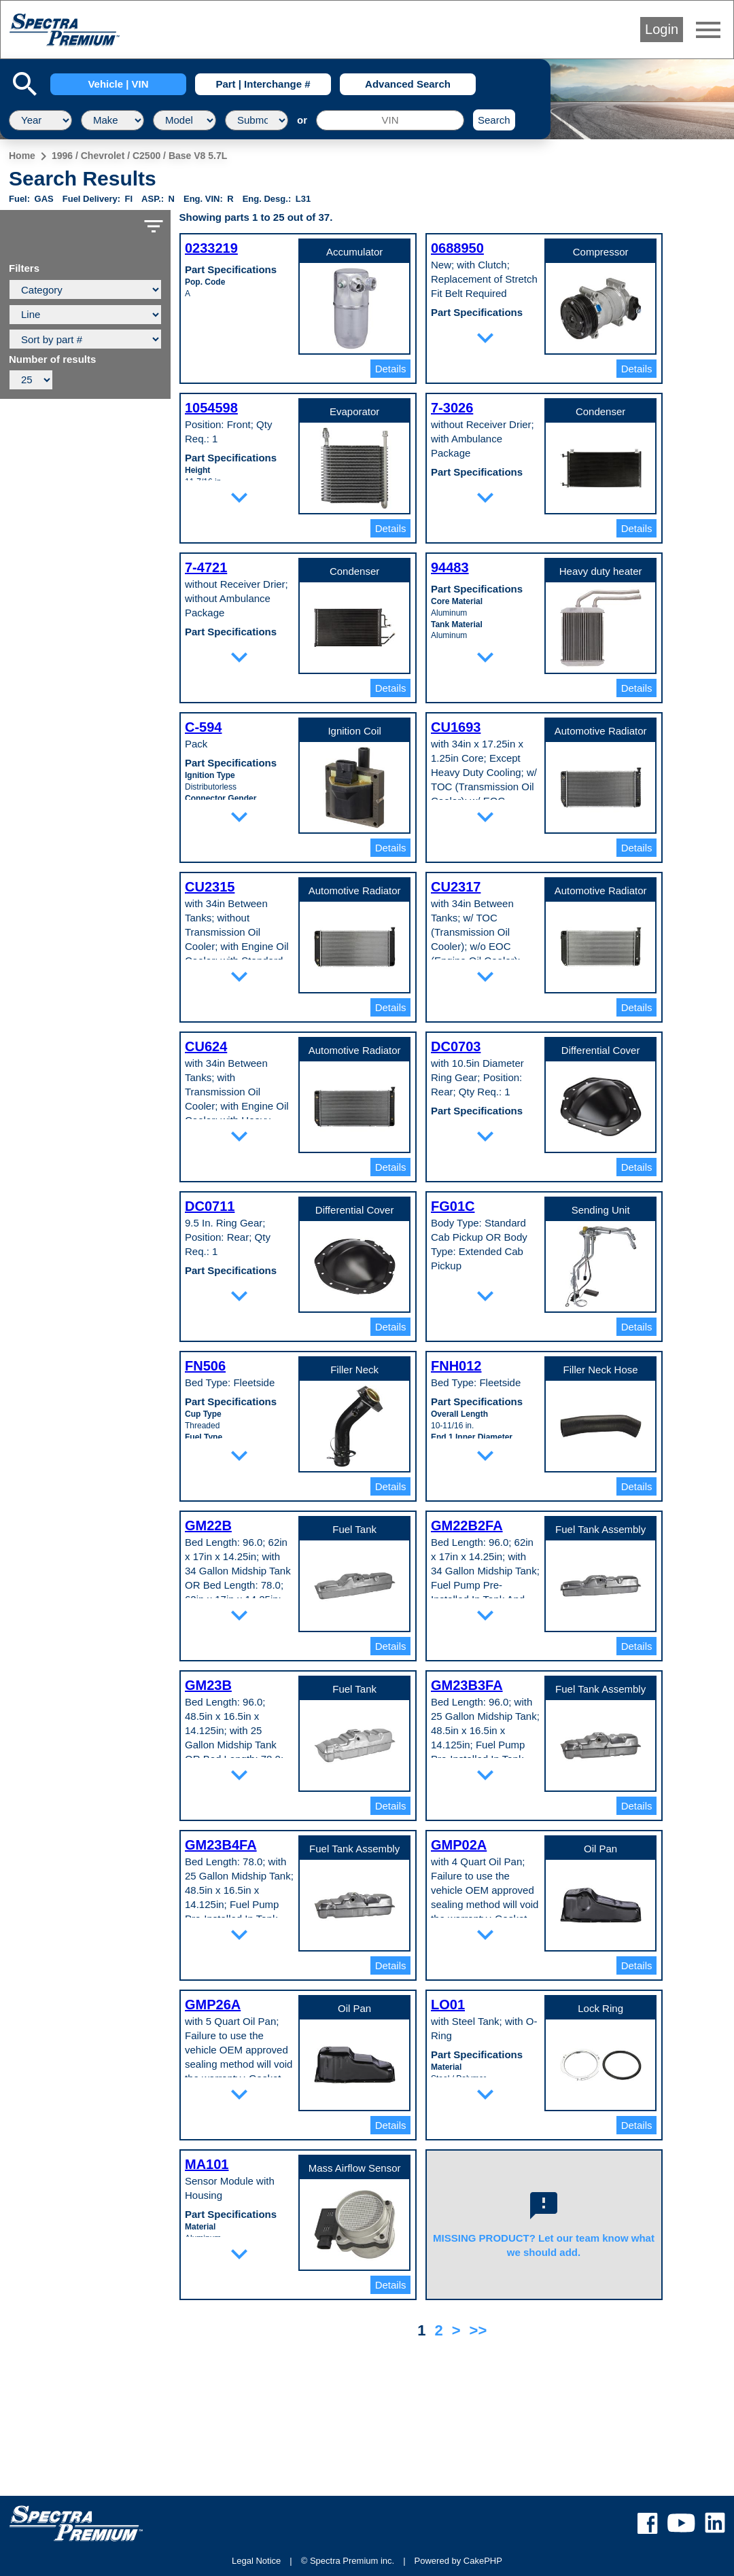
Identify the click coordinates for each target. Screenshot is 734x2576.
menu (708, 30)
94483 (450, 567)
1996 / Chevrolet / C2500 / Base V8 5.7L (139, 155)
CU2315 (209, 886)
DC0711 (209, 1206)
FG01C (452, 1206)
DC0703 (455, 1046)
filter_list (153, 226)
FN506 (205, 1365)
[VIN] (390, 120)
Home (22, 155)
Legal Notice (256, 2561)
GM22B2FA (467, 1525)
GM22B (208, 1525)
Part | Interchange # (262, 84)
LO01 (448, 2004)
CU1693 (455, 727)
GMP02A (459, 1844)
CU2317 (455, 886)
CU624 (206, 1046)
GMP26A (213, 2004)
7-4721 (206, 567)
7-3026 (452, 407)
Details (390, 368)
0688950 (457, 248)
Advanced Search (408, 84)
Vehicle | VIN (118, 84)
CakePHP (483, 2561)
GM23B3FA (467, 1685)
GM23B (208, 1685)
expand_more (485, 337)
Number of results (52, 359)
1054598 (211, 407)
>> (478, 2330)
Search (494, 120)
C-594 (203, 727)
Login (661, 29)
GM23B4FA (221, 1844)
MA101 (206, 2164)
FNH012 (456, 1365)
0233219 (211, 248)
